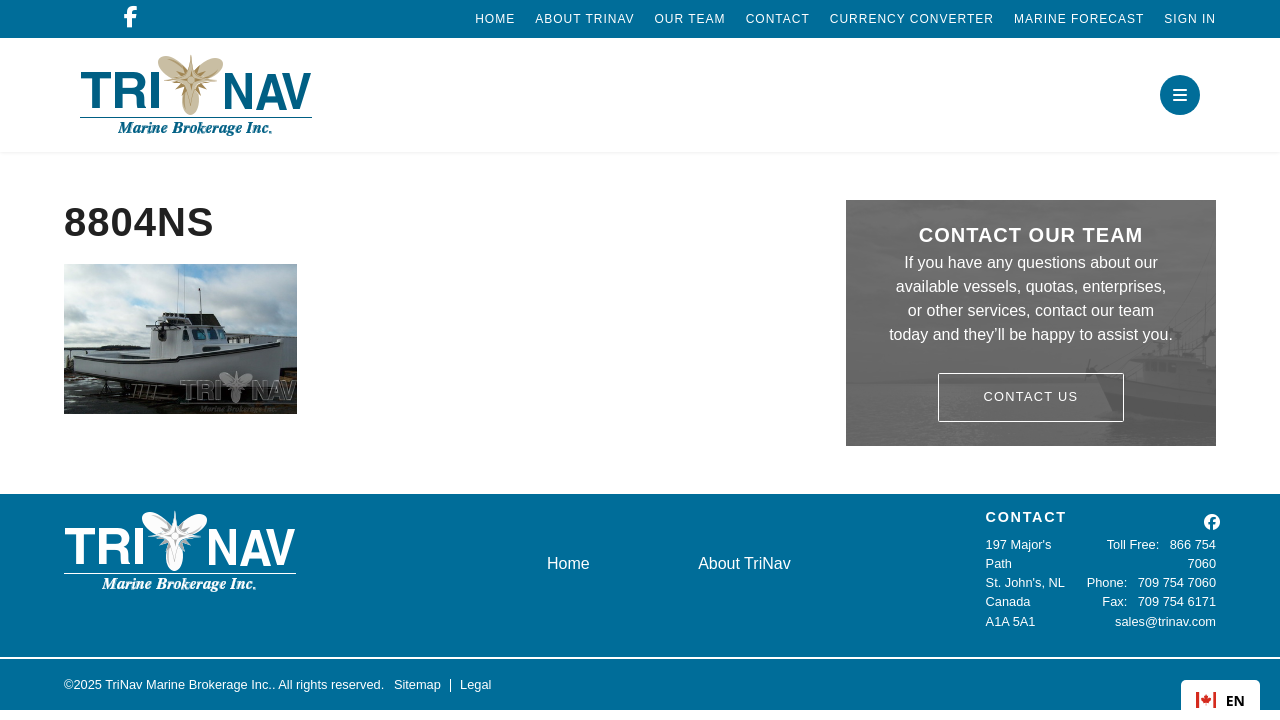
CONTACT (1026, 517)
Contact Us (1031, 396)
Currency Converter (912, 19)
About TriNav (584, 19)
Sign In (1190, 19)
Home (495, 19)
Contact (778, 19)
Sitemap (417, 684)
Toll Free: (1133, 544)
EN (1220, 700)
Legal (475, 684)
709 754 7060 (1177, 582)
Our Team (690, 19)
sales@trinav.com (1165, 621)
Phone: (1107, 582)
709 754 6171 (1177, 601)
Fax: (1114, 601)
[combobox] (1220, 700)
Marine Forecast (1079, 19)
